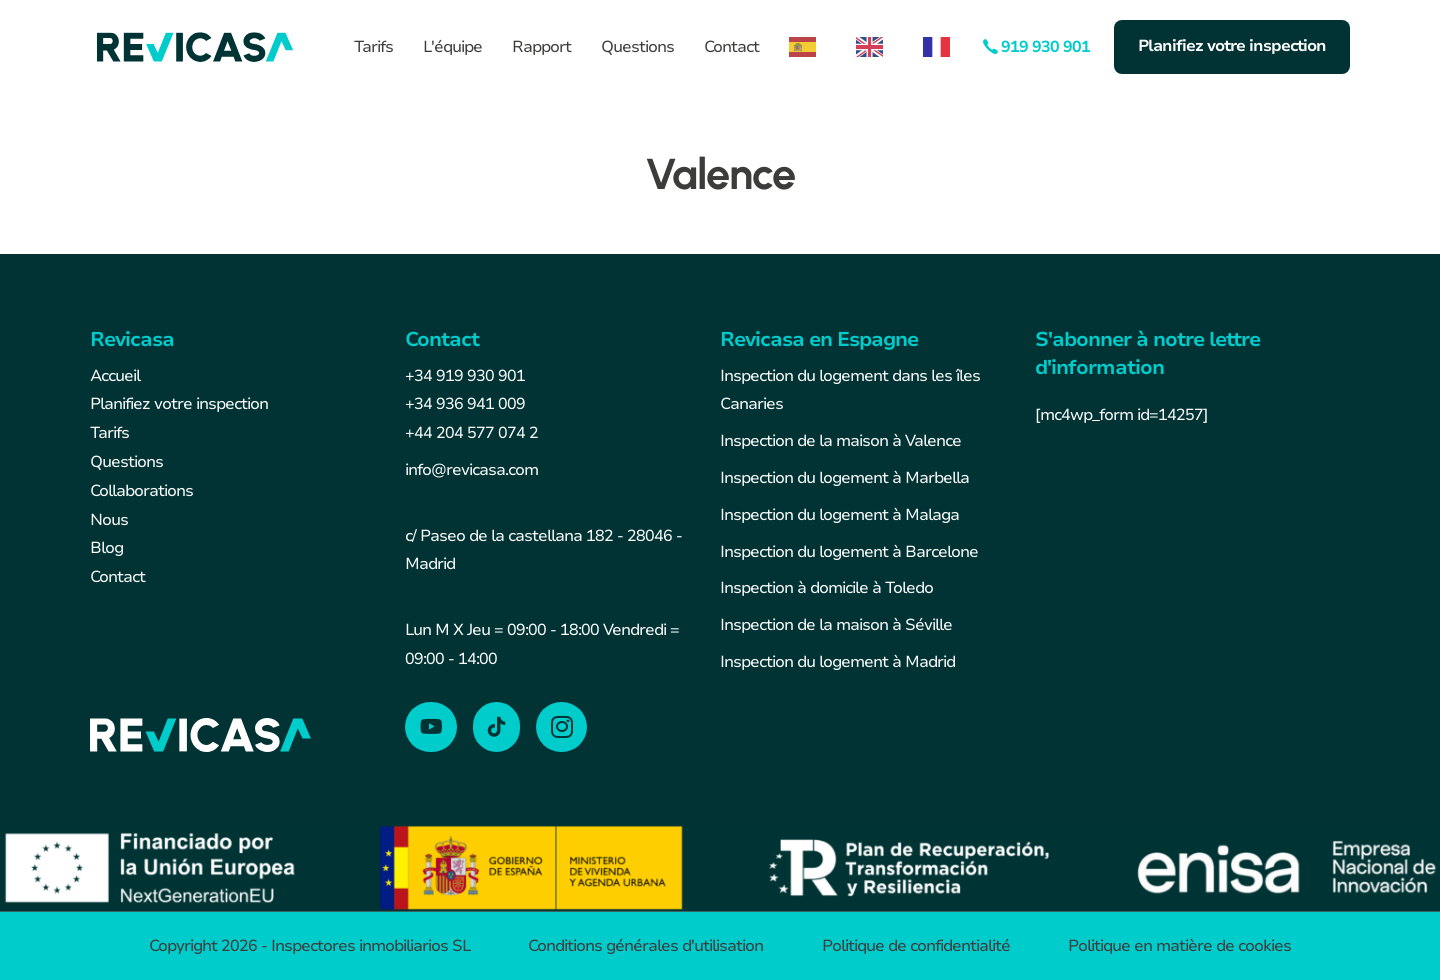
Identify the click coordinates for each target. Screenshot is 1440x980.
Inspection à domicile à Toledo (826, 588)
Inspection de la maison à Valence (840, 441)
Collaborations (141, 491)
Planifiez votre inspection (1232, 46)
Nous (109, 520)
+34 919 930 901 (465, 376)
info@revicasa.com (471, 470)
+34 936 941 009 (465, 404)
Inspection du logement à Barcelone (849, 552)
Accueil (115, 376)
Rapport (541, 47)
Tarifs (373, 47)
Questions (637, 47)
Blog (106, 548)
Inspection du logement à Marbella (844, 478)
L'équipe (452, 47)
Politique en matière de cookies (1179, 946)
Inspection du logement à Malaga (839, 515)
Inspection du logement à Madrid (837, 662)
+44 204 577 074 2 (471, 433)
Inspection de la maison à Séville (836, 625)
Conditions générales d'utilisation (645, 946)
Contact (731, 47)
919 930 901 (1045, 47)
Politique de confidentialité (916, 946)
